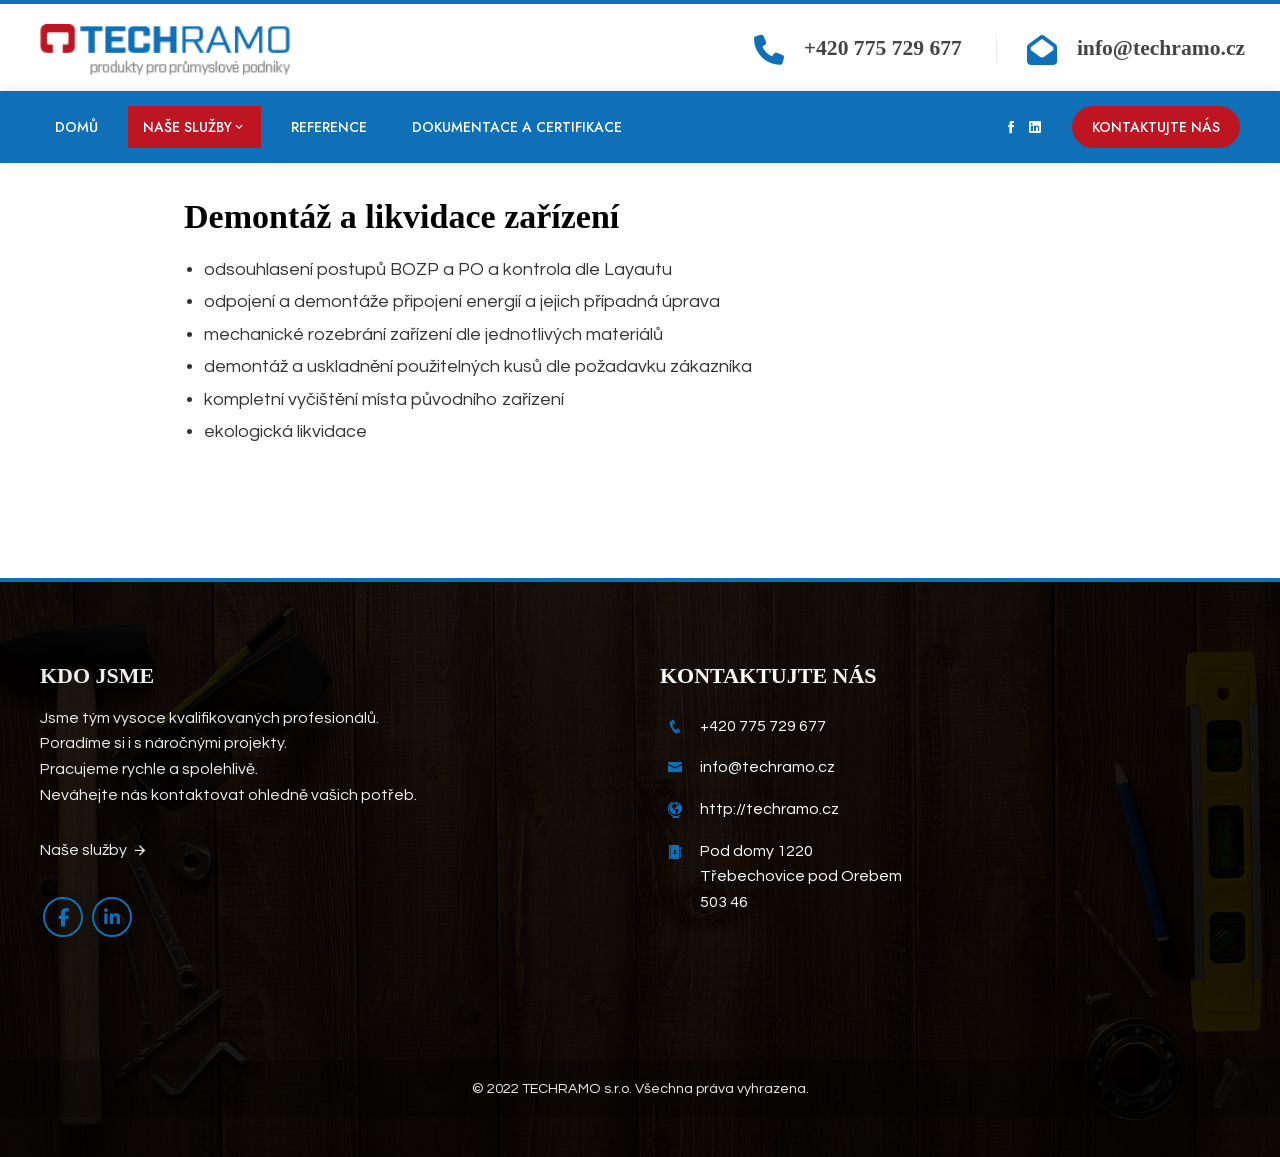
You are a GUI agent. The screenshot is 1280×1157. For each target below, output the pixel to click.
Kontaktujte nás (1156, 127)
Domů (76, 127)
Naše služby (194, 127)
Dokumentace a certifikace (517, 127)
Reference (329, 127)
